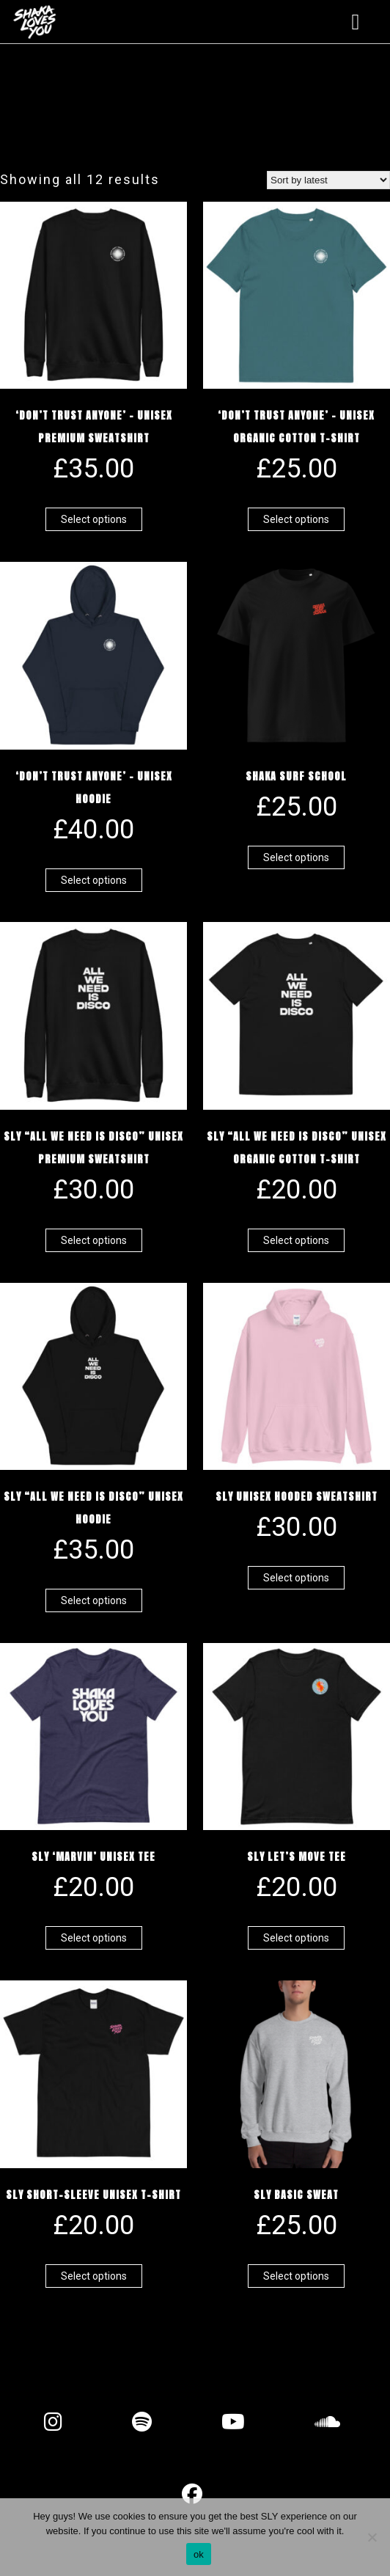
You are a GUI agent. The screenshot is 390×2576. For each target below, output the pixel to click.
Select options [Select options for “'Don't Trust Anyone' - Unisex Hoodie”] (94, 880)
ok (199, 2554)
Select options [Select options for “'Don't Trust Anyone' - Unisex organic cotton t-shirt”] (296, 519)
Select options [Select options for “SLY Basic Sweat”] (296, 2276)
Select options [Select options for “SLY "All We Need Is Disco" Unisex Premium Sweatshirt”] (94, 1240)
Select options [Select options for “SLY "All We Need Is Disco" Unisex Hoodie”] (94, 1600)
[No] (371, 2537)
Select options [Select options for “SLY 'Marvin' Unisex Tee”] (94, 1938)
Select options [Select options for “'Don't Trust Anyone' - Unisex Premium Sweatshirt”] (94, 519)
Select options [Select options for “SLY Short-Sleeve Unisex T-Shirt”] (94, 2276)
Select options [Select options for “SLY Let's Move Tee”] (296, 1938)
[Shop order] (328, 180)
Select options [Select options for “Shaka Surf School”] (296, 857)
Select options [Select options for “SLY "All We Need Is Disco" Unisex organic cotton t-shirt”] (296, 1240)
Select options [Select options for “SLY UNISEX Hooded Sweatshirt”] (296, 1578)
